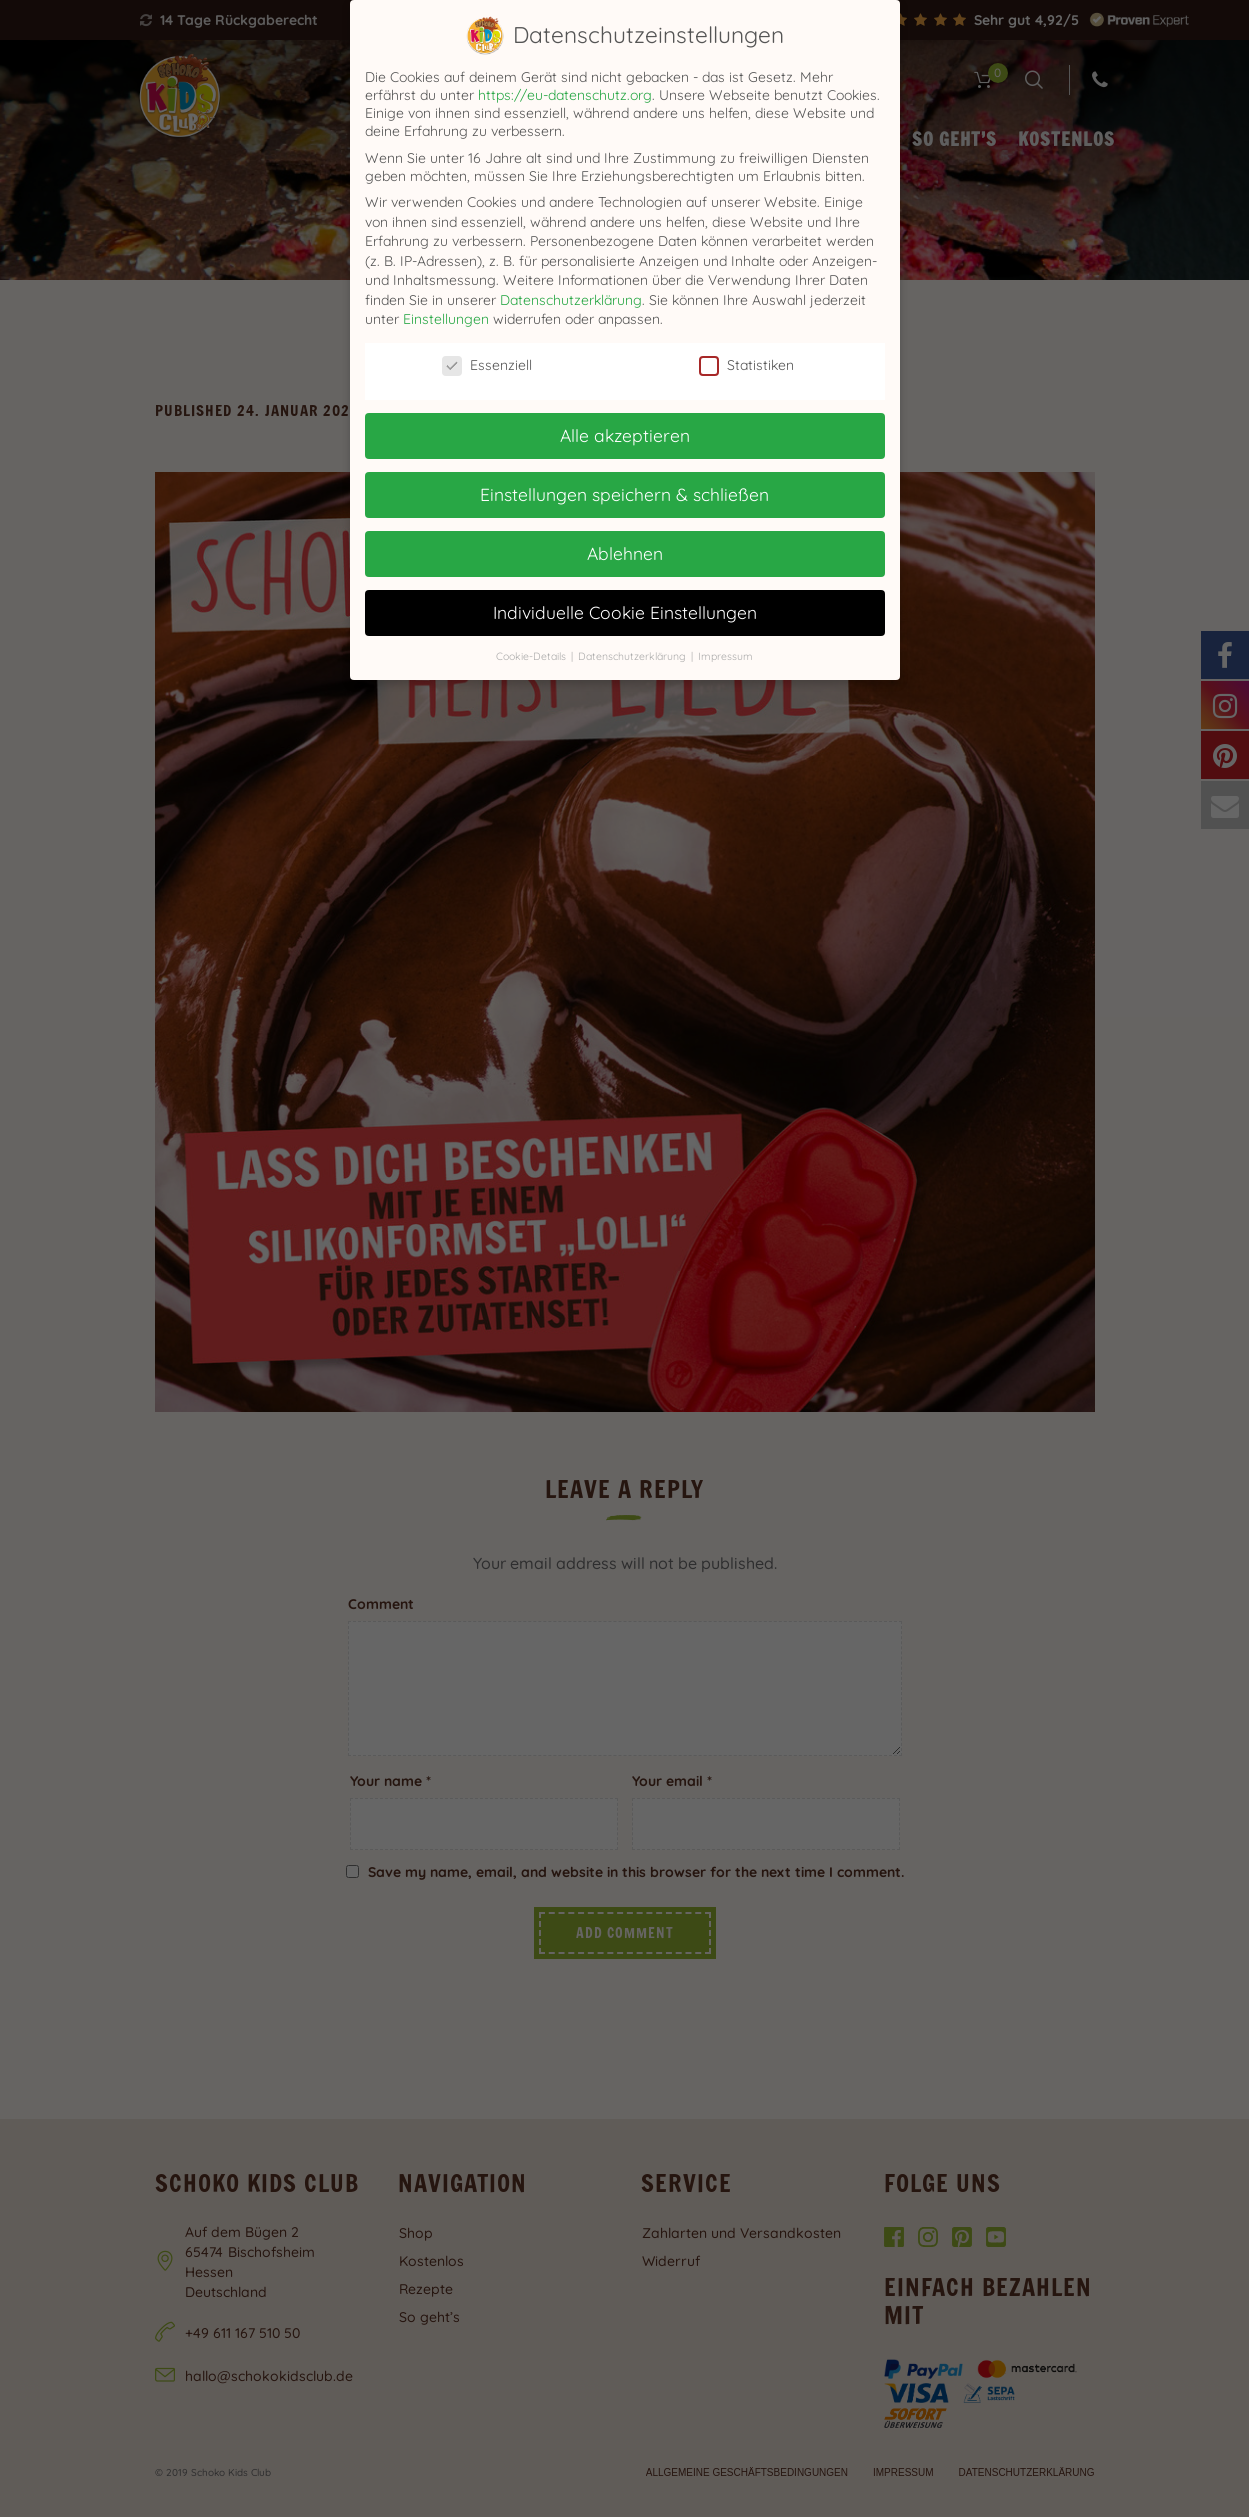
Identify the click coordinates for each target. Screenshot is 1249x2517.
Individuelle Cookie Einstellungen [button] (625, 612)
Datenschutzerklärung (571, 300)
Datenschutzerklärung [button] (633, 656)
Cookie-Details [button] (532, 656)
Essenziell (487, 365)
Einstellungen (446, 319)
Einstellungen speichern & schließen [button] (624, 494)
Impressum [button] (725, 656)
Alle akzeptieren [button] (625, 435)
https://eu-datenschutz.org (565, 95)
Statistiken (746, 365)
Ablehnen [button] (625, 553)
